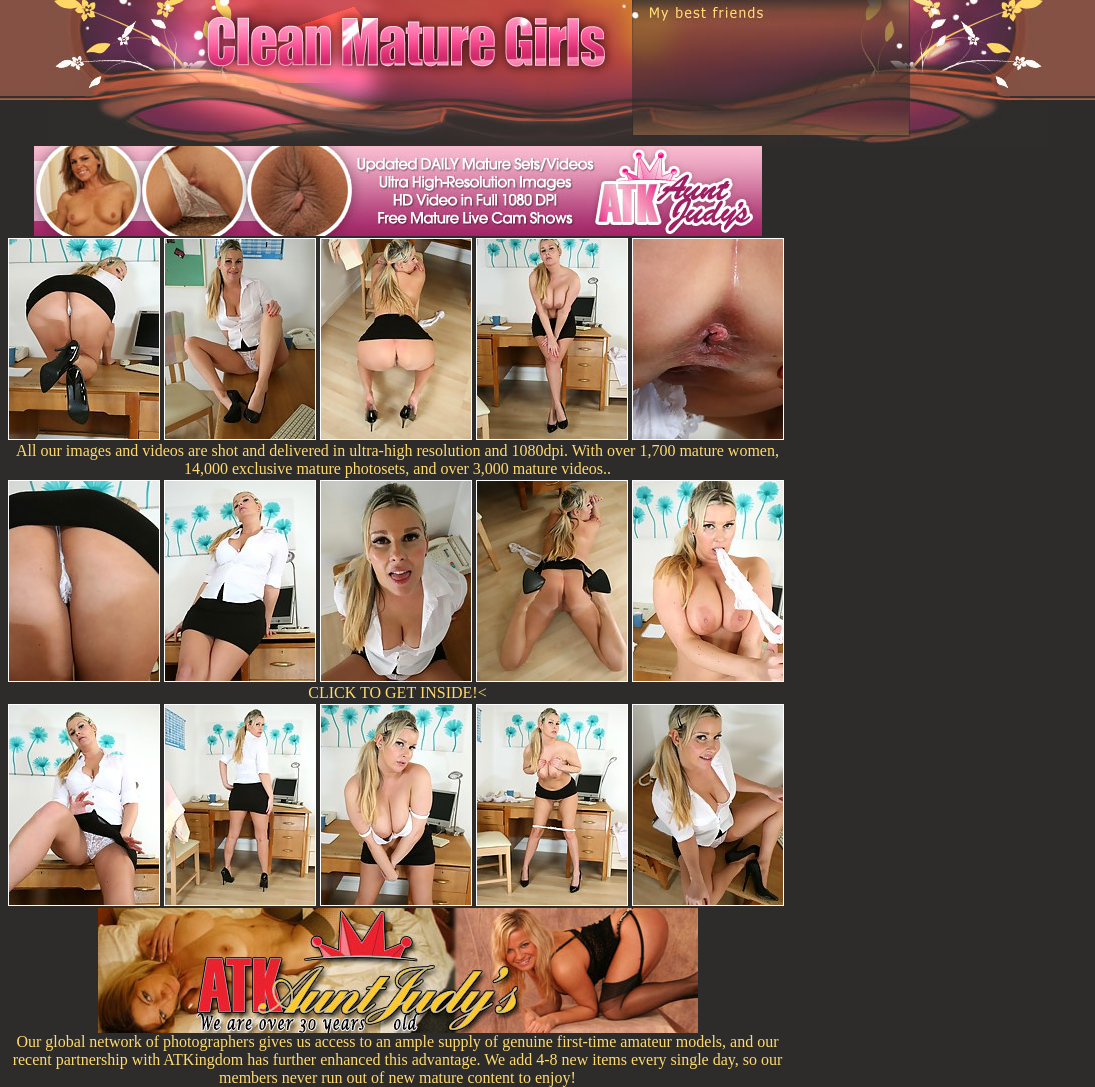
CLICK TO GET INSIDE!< (397, 692)
